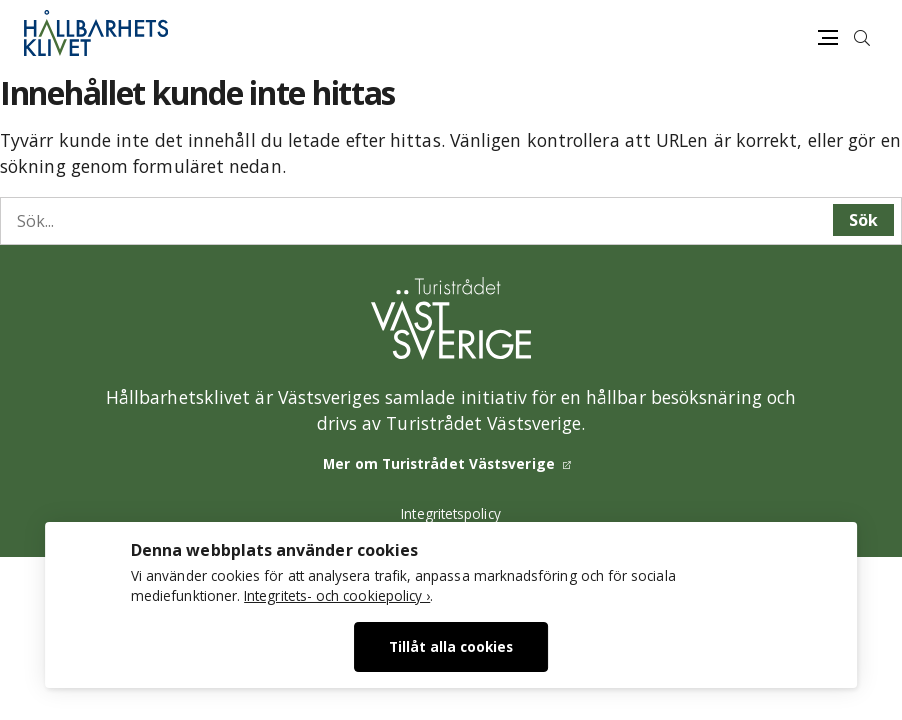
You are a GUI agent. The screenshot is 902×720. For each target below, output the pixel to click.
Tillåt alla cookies (451, 646)
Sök (863, 220)
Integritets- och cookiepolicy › (337, 595)
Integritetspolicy (451, 513)
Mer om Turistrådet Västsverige (439, 463)
